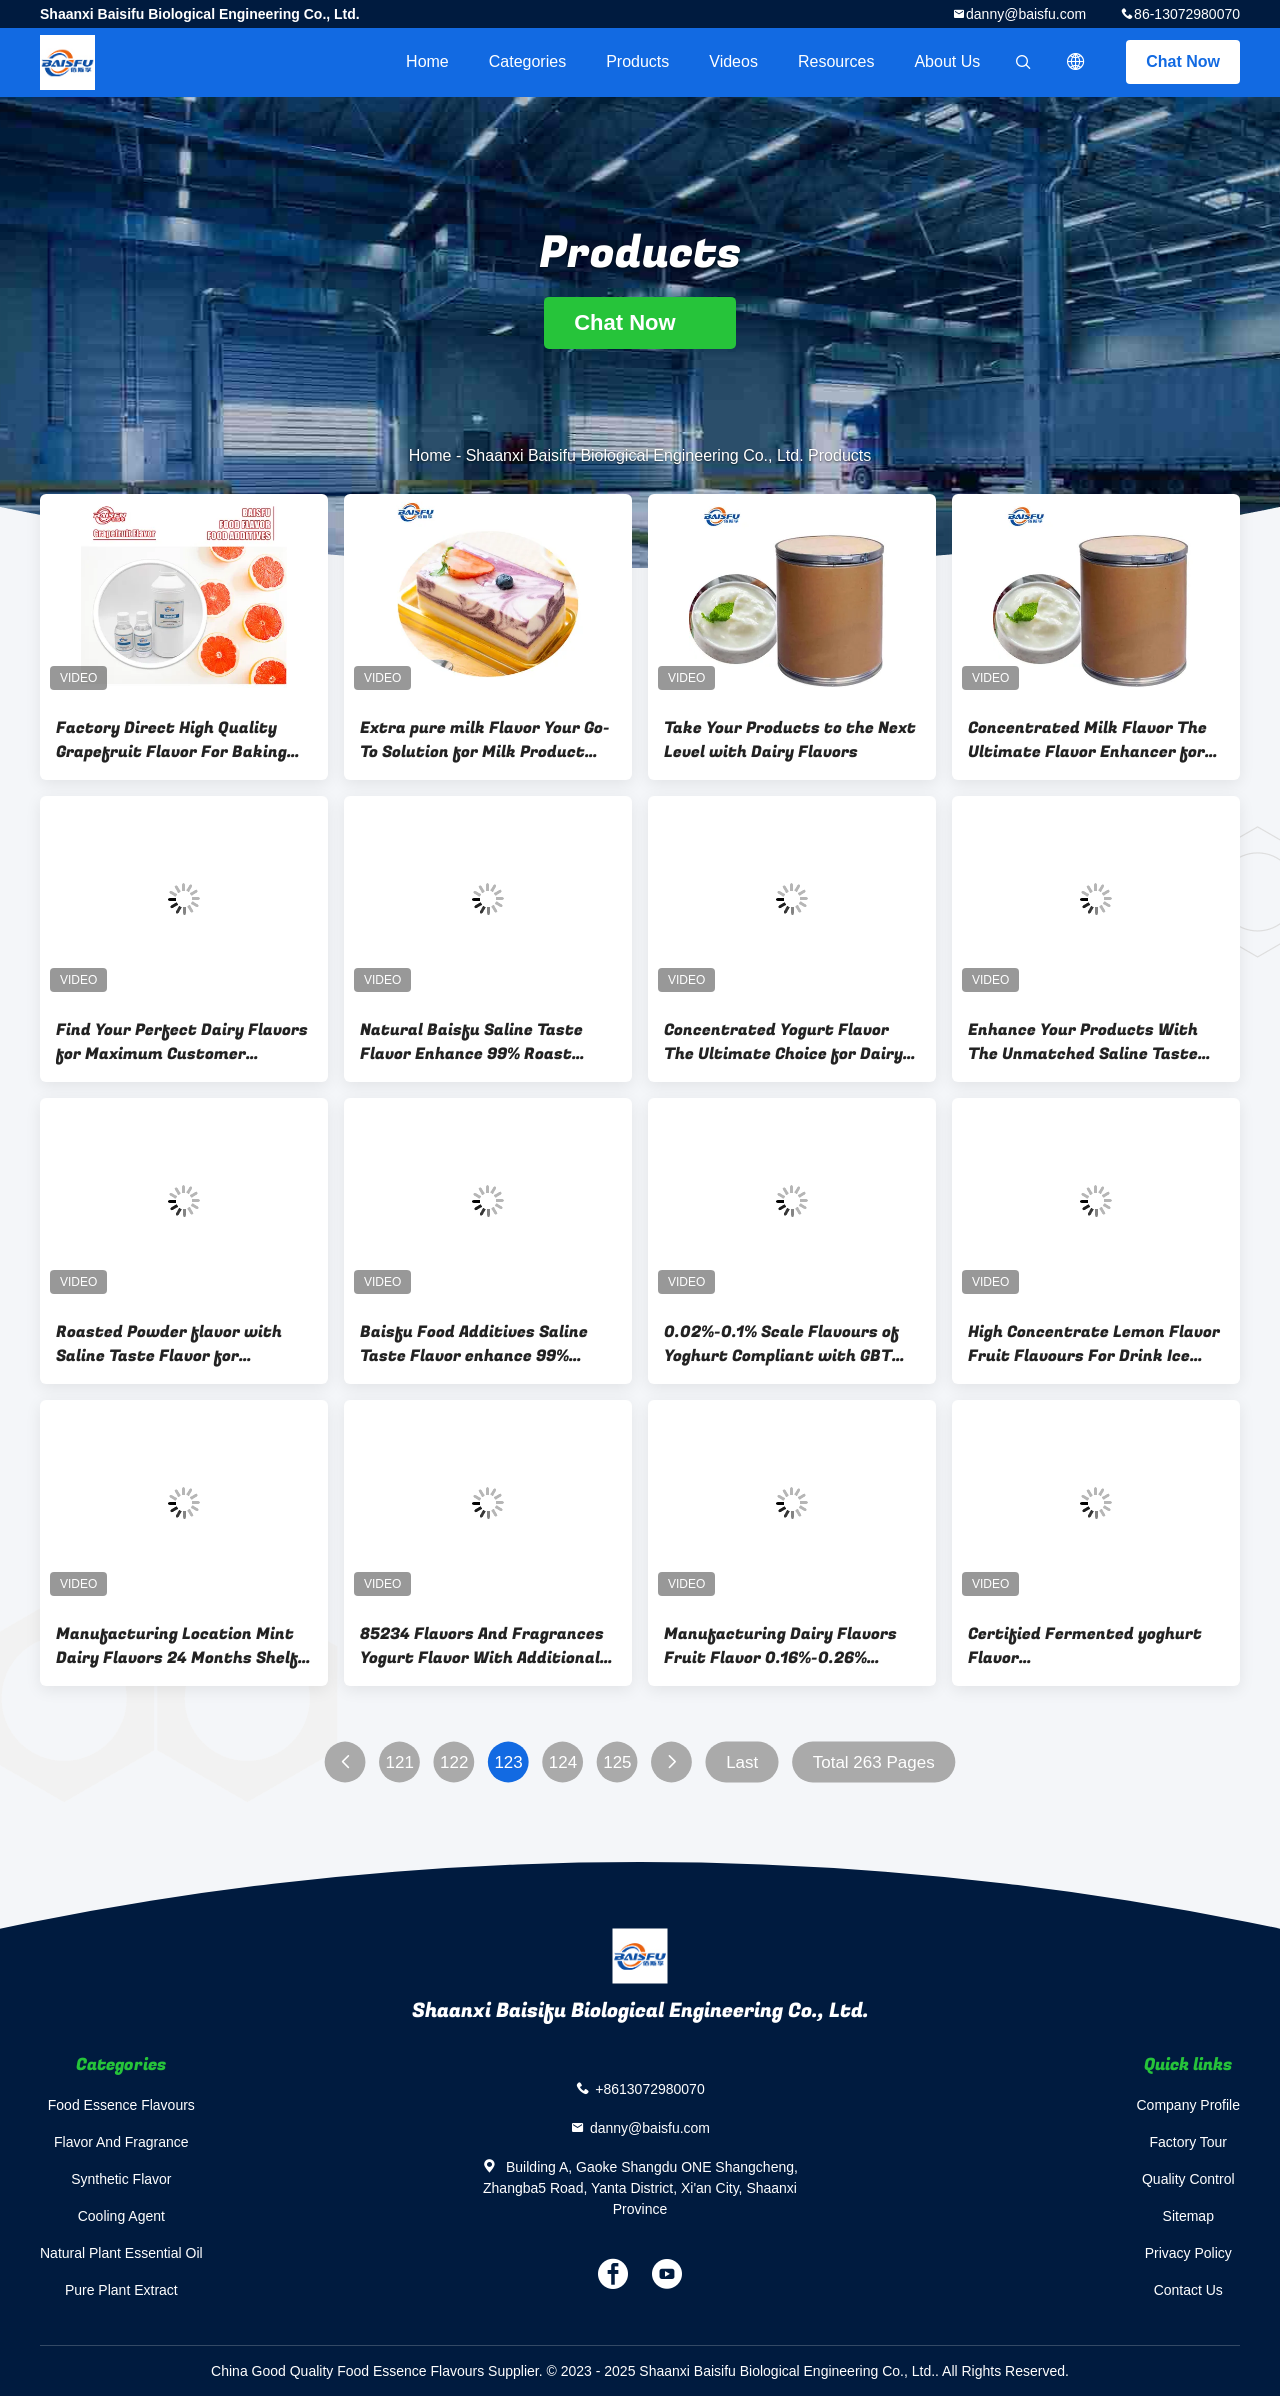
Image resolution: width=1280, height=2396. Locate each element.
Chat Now (1183, 61)
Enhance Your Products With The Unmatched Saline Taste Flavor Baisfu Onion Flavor (1083, 1042)
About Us (947, 61)
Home (427, 61)
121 (400, 1762)
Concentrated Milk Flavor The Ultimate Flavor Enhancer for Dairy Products (1087, 740)
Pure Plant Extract (121, 2290)
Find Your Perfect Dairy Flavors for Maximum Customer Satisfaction (182, 1042)
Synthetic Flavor (121, 2179)
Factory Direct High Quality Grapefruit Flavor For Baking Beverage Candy (171, 740)
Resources (836, 61)
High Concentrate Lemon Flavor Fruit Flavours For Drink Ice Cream (1094, 1344)
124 (563, 1762)
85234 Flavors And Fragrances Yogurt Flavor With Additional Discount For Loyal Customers (482, 1646)
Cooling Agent (121, 2216)
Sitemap (1188, 2216)
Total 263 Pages (874, 1762)
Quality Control (1188, 2179)
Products (637, 61)
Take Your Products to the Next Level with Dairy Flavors (790, 740)
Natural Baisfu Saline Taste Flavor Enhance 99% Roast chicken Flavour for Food (471, 1042)
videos (733, 61)
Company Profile (1189, 2105)
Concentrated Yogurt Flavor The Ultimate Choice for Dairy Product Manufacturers (783, 1042)
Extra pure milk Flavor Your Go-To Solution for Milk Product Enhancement (485, 740)
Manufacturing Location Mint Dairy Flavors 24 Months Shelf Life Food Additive (177, 1646)
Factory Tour (1188, 2142)
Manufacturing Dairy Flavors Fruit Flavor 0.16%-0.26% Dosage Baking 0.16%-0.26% (780, 1646)
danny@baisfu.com (1026, 14)
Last (742, 1762)
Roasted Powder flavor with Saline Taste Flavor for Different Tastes (169, 1344)
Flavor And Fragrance (121, 2142)
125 (617, 1762)
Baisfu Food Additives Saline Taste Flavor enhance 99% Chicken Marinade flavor (474, 1344)
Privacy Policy (1188, 2253)
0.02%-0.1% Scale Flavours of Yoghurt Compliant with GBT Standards (781, 1344)
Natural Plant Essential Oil (121, 2253)
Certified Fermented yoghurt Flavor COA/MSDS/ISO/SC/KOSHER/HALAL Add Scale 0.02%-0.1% (1096, 1646)
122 (454, 1762)
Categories (527, 61)
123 (508, 1762)
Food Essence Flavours (121, 2105)
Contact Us (1188, 2290)
